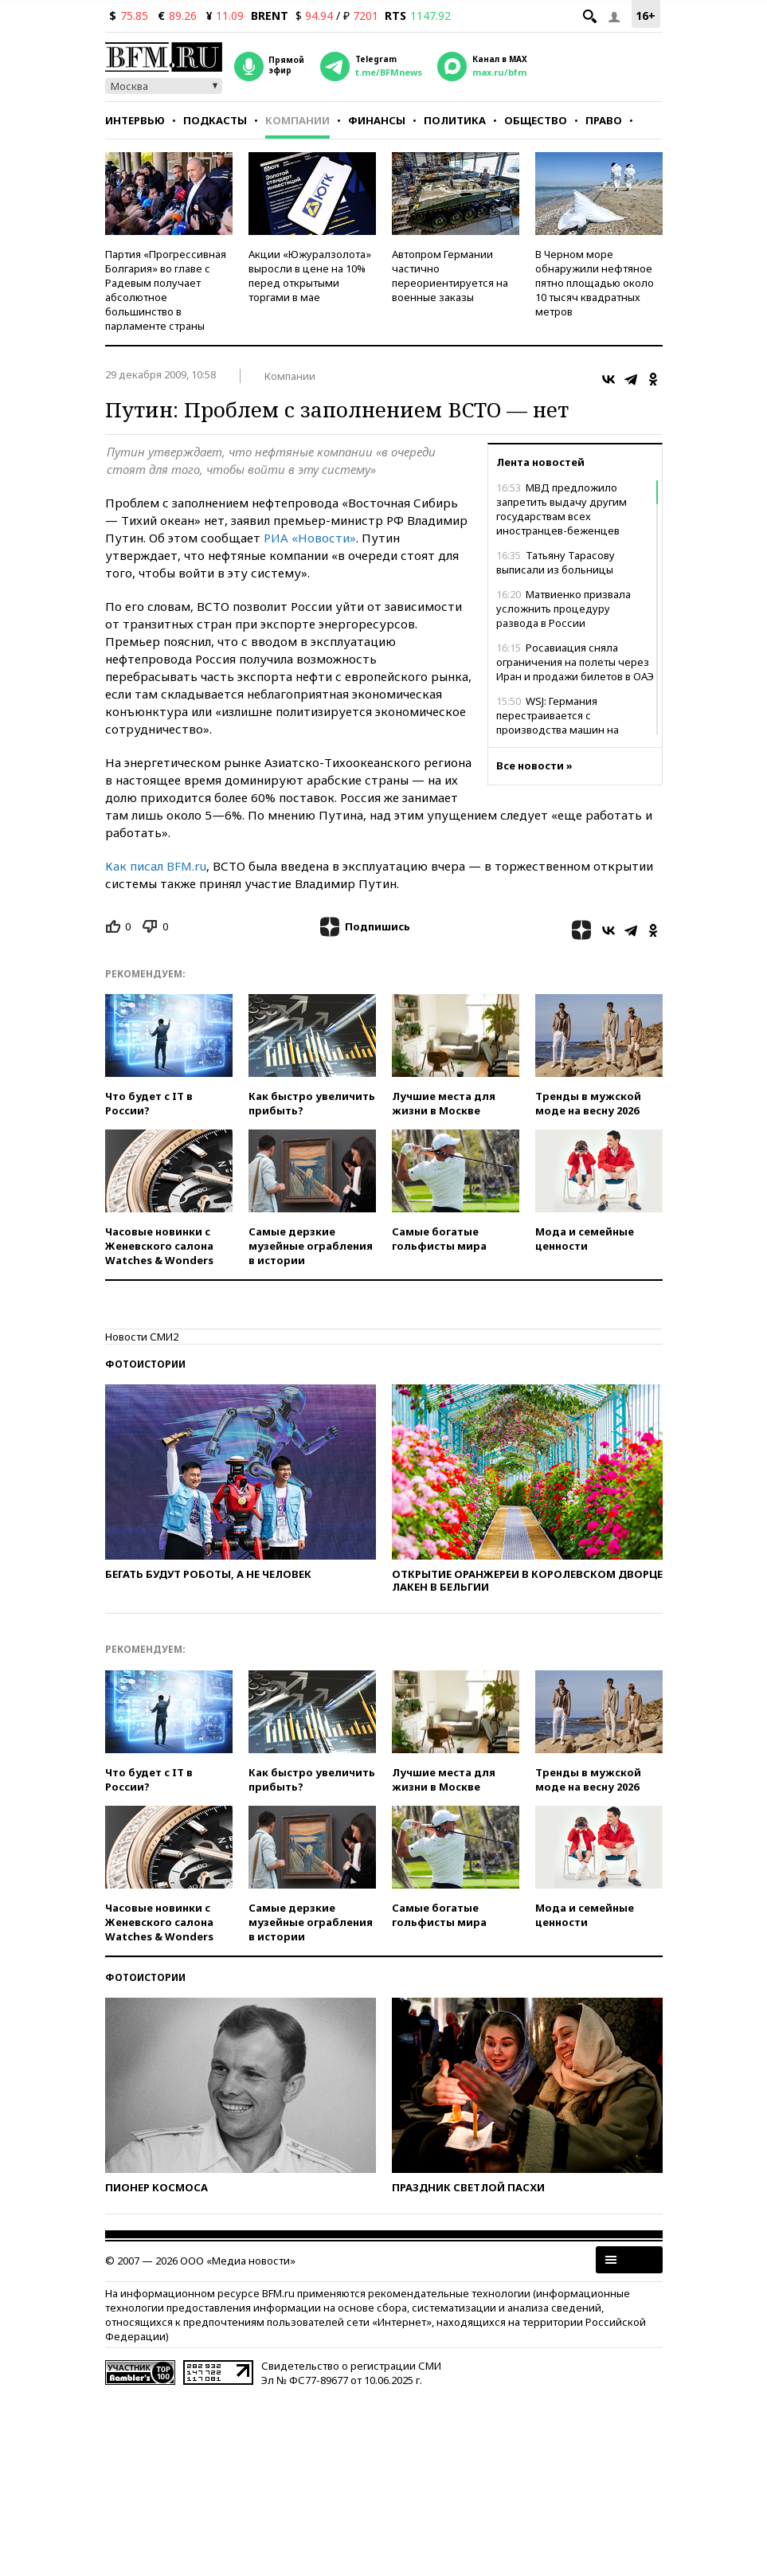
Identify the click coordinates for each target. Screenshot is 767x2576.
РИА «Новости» (310, 538)
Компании (297, 120)
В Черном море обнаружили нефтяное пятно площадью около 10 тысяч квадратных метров (594, 283)
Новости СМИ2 (141, 1336)
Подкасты (215, 120)
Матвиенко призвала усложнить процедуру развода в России (563, 608)
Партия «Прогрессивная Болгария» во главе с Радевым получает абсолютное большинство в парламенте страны (165, 290)
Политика (455, 120)
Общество (535, 120)
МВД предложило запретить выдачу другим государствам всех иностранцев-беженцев (561, 509)
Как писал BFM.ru (155, 866)
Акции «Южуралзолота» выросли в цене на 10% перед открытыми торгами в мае (309, 275)
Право (603, 120)
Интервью (135, 120)
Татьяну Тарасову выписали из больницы (555, 562)
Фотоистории (145, 1364)
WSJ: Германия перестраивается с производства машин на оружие (557, 722)
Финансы (376, 120)
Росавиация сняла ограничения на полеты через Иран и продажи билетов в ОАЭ (575, 661)
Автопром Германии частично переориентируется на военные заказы (450, 275)
